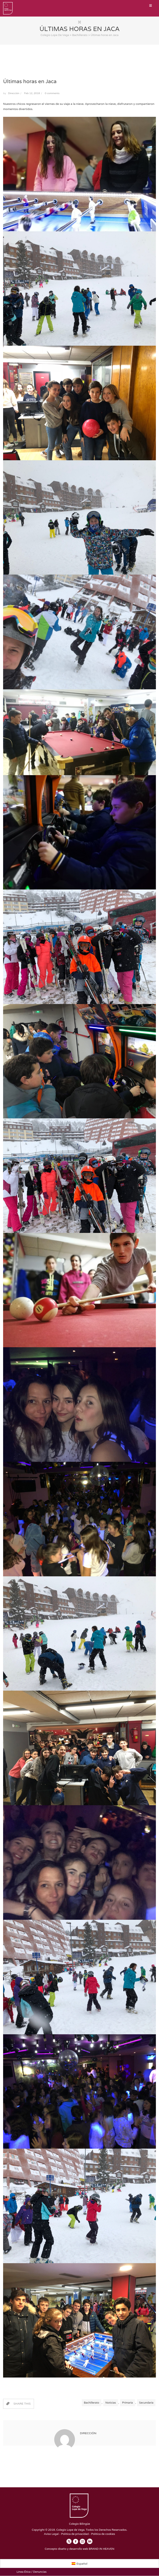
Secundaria (146, 2402)
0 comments (52, 93)
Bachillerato (91, 2402)
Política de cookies (103, 2534)
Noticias (110, 2402)
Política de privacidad (75, 2534)
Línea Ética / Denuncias (32, 2572)
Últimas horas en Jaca (30, 81)
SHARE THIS (18, 2403)
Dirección (13, 93)
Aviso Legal (51, 2534)
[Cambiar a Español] (80, 2563)
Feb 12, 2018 (32, 93)
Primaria (127, 2402)
